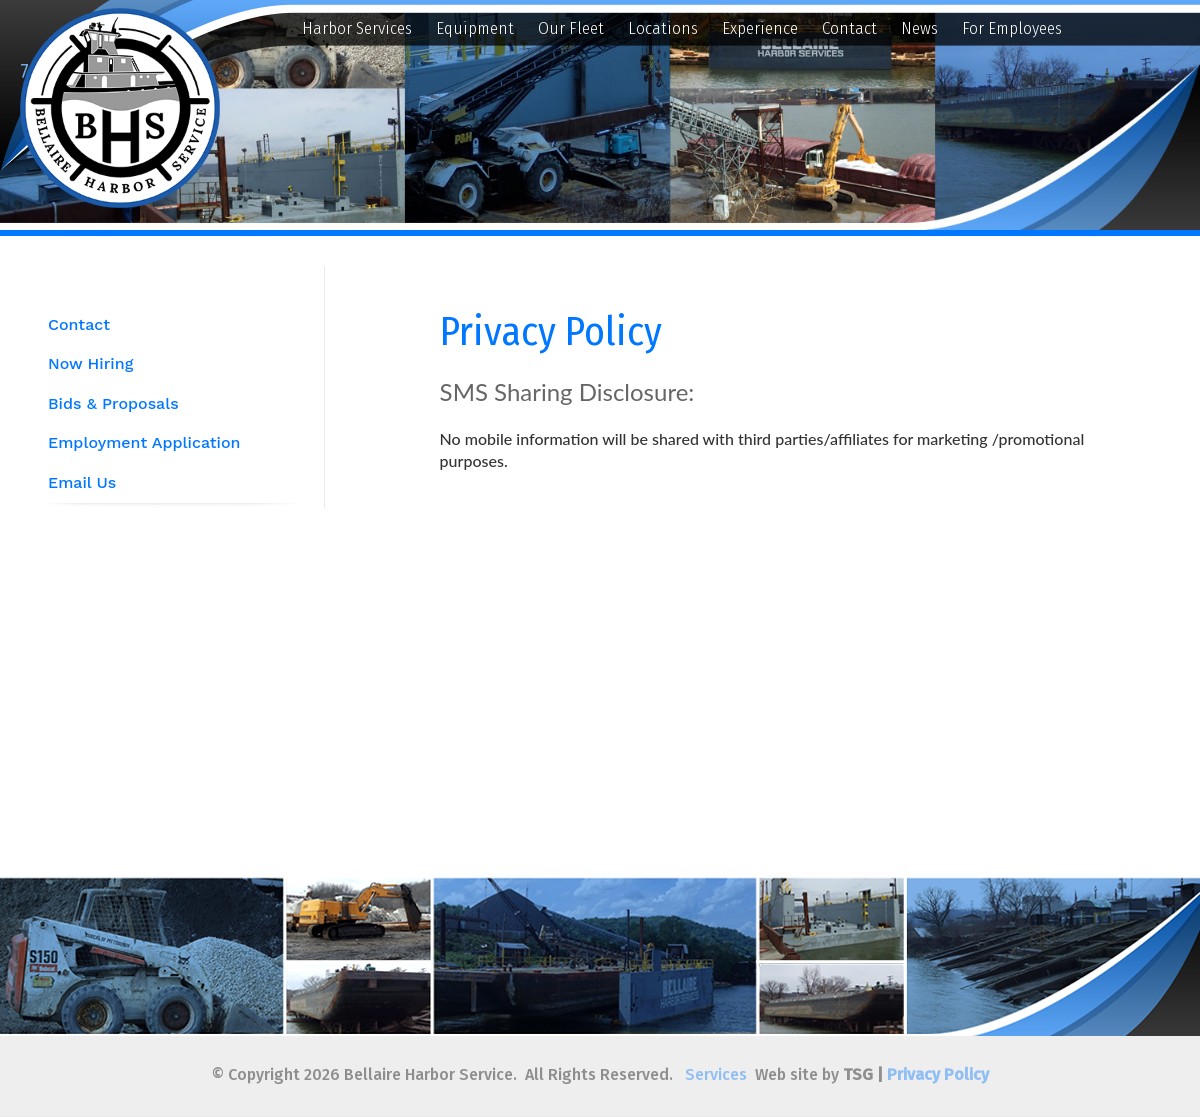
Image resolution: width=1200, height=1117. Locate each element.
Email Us (82, 482)
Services (716, 1074)
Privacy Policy (938, 1074)
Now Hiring (90, 363)
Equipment (475, 28)
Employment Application (144, 442)
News (919, 28)
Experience (760, 28)
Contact (849, 28)
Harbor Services (357, 28)
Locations (663, 28)
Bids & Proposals (113, 403)
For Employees (1012, 28)
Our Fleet (571, 28)
